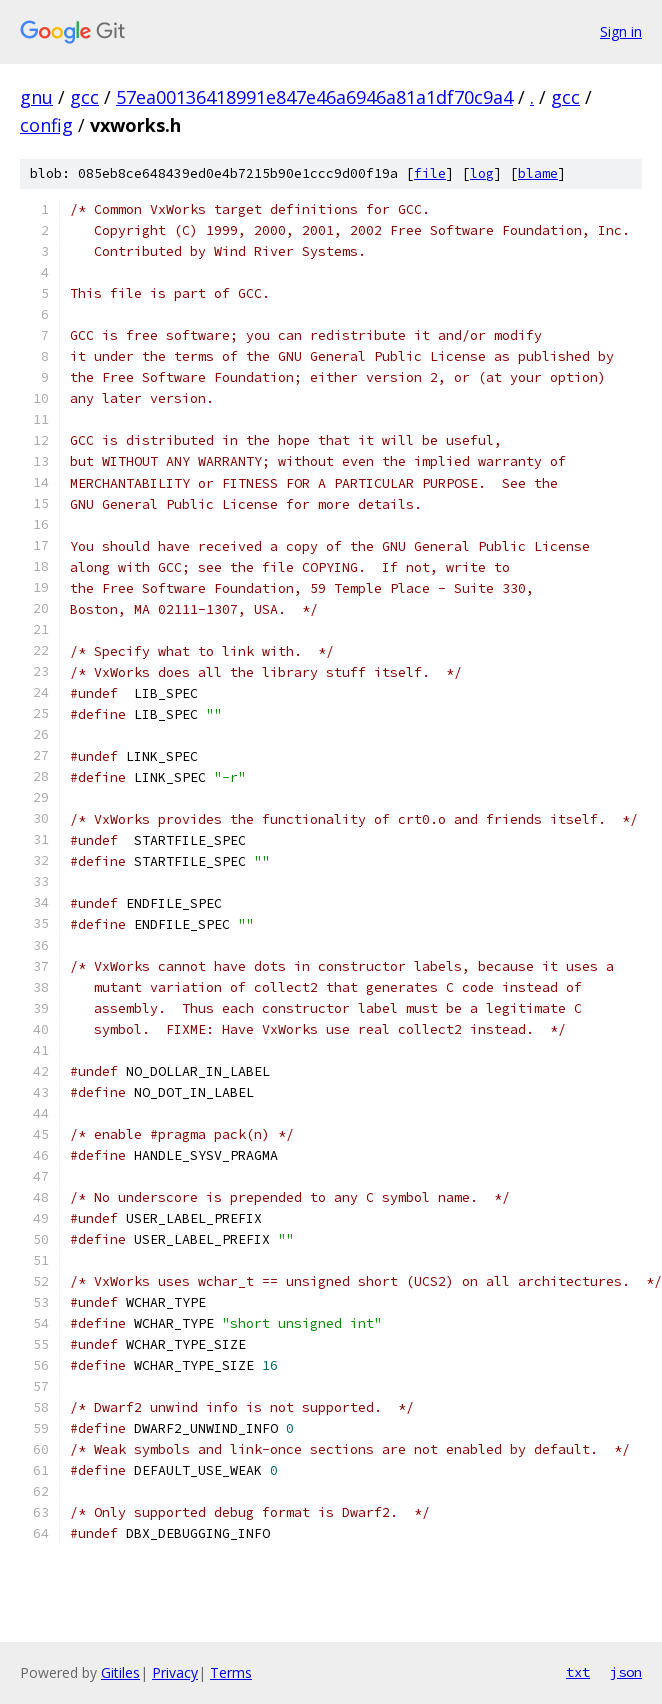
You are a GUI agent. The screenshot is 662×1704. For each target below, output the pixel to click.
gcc (84, 97)
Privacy (175, 1672)
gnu (36, 97)
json (626, 1672)
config (46, 125)
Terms (231, 1672)
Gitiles (120, 1672)
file (430, 173)
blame (538, 173)
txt (578, 1672)
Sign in (621, 31)
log (482, 173)
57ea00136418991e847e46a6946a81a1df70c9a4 (314, 97)
